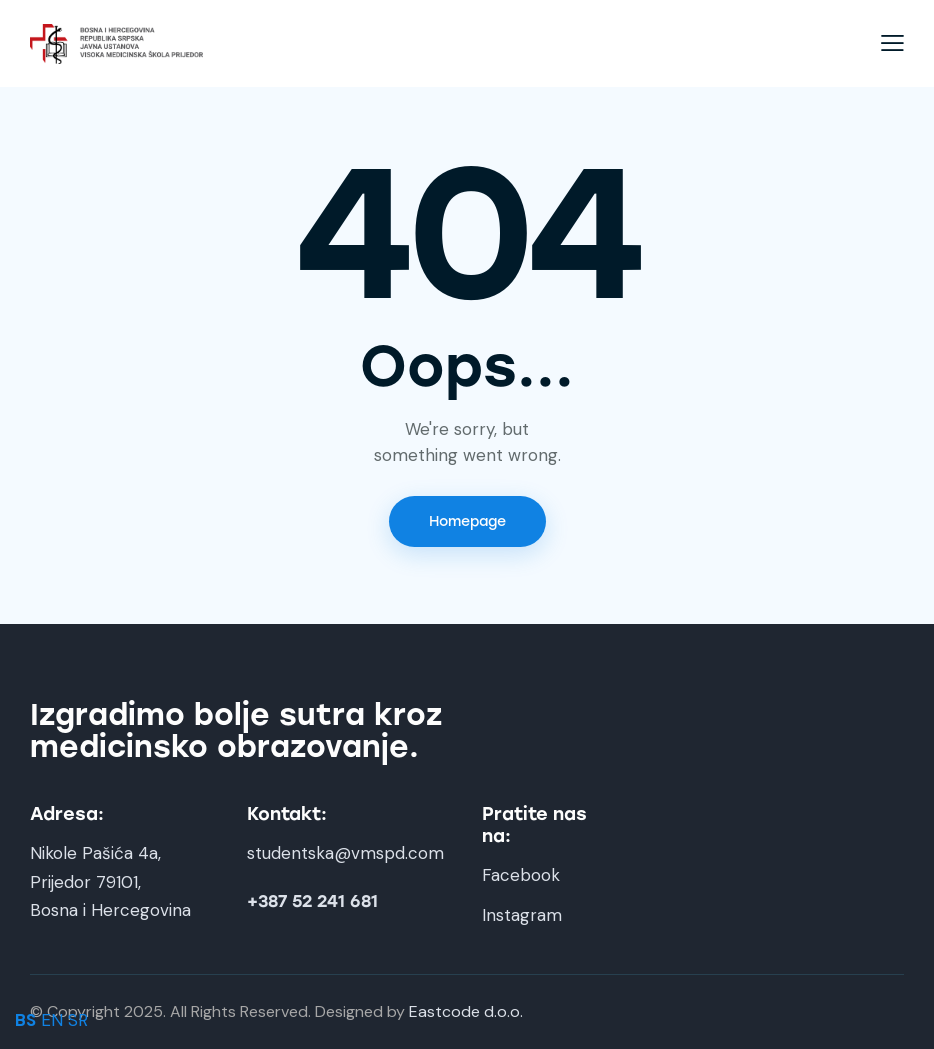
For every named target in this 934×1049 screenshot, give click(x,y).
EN (52, 1020)
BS (25, 1020)
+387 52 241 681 (312, 901)
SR (78, 1020)
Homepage (467, 521)
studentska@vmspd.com (345, 853)
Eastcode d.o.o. (466, 1011)
